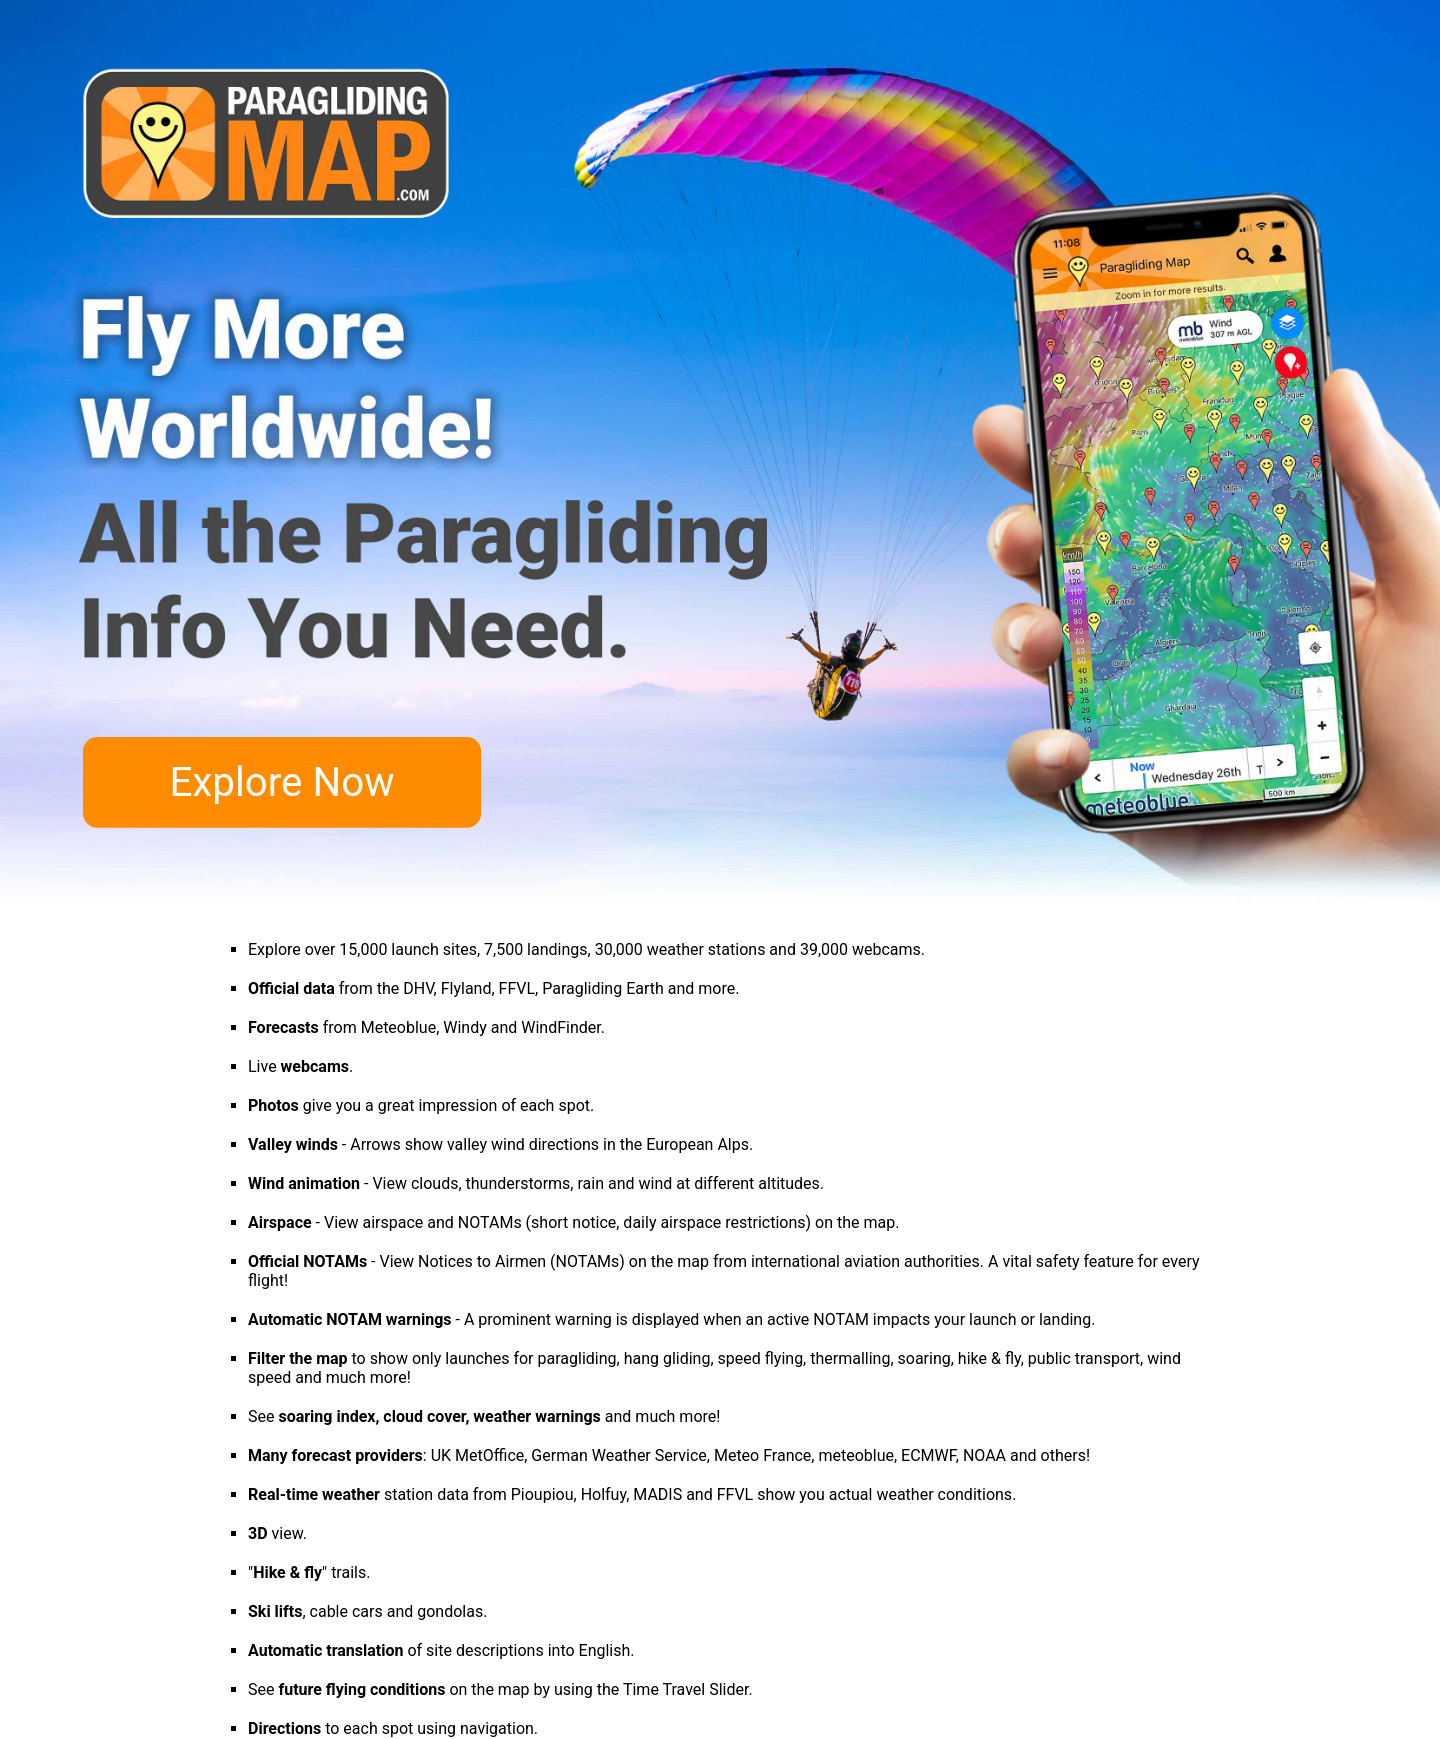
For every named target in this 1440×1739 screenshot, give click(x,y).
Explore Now (281, 783)
